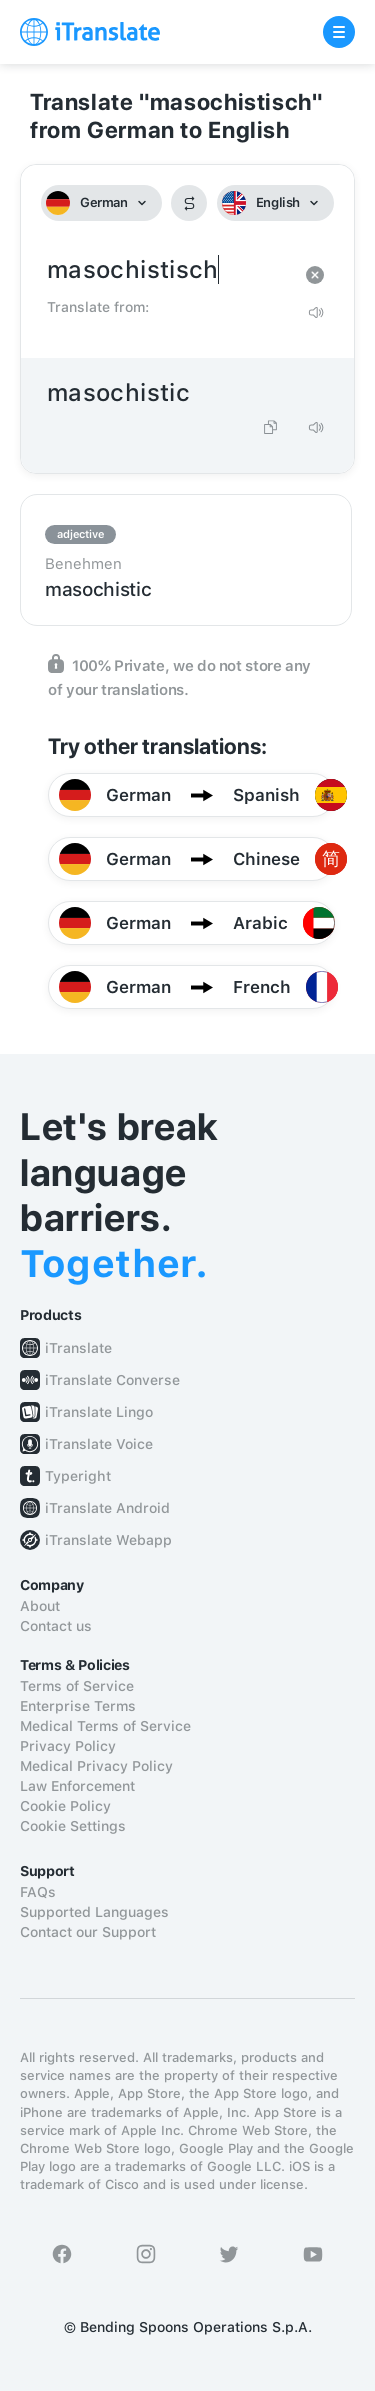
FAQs (38, 1892)
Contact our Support (88, 1932)
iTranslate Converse (112, 1380)
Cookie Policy (65, 1806)
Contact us (56, 1626)
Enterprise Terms (78, 1706)
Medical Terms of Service (105, 1726)
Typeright (78, 1476)
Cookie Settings (73, 1826)
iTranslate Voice (99, 1444)
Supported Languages (94, 1912)
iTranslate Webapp (108, 1540)
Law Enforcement (77, 1786)
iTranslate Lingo (99, 1412)
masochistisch (167, 270)
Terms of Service (77, 1686)
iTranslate (78, 1348)
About (40, 1606)
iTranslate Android (107, 1508)
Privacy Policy (68, 1746)
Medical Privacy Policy (96, 1766)
